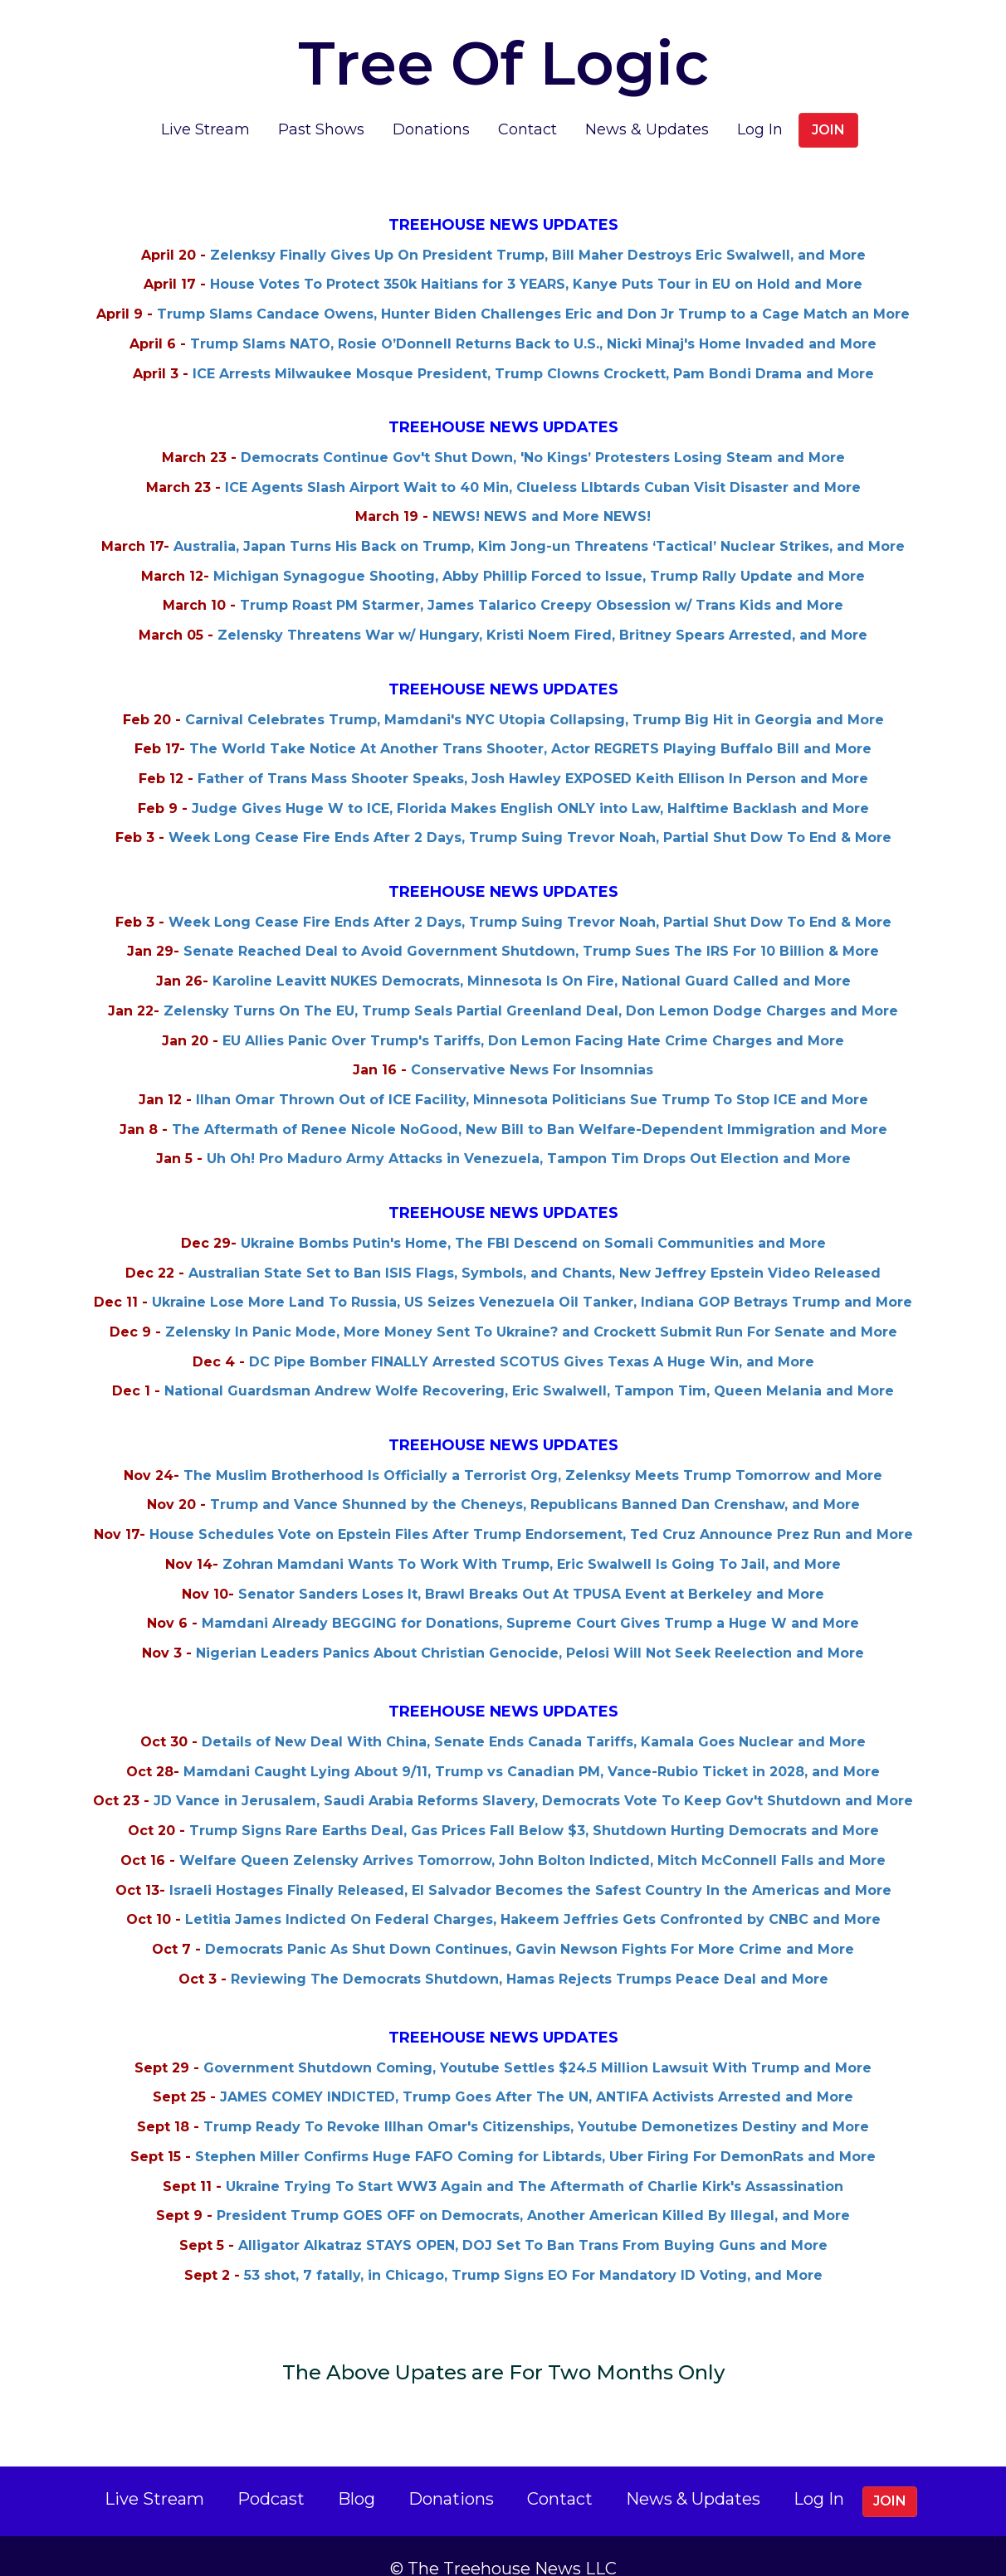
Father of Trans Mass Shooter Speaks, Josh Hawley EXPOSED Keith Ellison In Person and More (533, 754)
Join (828, 105)
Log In (760, 104)
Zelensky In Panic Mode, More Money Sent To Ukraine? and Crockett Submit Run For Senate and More (531, 1307)
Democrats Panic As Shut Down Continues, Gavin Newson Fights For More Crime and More (529, 1924)
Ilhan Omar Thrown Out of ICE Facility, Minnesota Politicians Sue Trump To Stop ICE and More (532, 1075)
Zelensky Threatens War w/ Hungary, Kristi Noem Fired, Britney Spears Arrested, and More (542, 610)
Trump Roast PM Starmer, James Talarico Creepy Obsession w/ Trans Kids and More (541, 580)
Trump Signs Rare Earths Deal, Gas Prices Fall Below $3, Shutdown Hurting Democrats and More (534, 1806)
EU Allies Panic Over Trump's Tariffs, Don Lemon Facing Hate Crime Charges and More (533, 1016)
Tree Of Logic (490, 46)
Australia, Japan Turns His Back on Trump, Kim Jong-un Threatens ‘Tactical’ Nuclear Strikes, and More (539, 521)
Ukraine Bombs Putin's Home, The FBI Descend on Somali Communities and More (533, 1218)
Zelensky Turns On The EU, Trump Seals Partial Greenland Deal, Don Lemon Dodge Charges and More (531, 986)
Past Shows (321, 104)
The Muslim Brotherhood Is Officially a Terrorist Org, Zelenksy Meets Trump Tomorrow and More (532, 1450)
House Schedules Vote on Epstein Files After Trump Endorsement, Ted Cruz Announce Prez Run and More (531, 1509)
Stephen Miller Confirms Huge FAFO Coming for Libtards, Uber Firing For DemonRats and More (535, 2132)
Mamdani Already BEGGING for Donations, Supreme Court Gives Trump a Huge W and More (530, 1598)
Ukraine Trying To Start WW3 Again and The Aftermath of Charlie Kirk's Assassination (534, 2161)
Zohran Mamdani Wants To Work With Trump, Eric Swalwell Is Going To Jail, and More (531, 1539)
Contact (527, 104)
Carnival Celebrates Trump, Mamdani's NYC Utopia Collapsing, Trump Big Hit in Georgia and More (534, 695)
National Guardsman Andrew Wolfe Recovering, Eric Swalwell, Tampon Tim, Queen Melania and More (529, 1366)
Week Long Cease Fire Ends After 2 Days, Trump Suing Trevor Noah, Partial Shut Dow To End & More (529, 813)
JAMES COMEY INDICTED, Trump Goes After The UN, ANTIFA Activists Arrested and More (536, 2072)
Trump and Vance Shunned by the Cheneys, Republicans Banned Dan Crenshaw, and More (535, 1480)
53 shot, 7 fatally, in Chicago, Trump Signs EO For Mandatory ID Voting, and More (533, 2250)
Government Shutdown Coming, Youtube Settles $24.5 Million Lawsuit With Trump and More (537, 2043)
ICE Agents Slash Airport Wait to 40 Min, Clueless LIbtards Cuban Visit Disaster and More (543, 462)
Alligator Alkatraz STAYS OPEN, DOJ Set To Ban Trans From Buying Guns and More (533, 2220)
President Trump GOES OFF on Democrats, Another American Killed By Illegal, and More (533, 2191)
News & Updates (647, 104)
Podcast (271, 2474)
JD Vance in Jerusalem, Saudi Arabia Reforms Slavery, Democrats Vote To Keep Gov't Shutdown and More (533, 1776)
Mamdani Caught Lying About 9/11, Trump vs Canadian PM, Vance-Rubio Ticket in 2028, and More (531, 1747)
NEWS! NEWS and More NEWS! (541, 491)
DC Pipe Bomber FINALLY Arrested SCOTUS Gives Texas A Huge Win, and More (531, 1337)
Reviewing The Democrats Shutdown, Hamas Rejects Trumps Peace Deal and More (529, 1954)
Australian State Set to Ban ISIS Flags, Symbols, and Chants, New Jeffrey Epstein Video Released (534, 1248)
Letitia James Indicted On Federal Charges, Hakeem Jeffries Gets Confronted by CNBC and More (533, 1894)
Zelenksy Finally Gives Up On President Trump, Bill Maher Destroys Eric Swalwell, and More (538, 230)
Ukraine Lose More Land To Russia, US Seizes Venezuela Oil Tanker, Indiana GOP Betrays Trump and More (532, 1277)
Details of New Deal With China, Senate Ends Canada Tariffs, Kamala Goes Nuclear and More (534, 1717)
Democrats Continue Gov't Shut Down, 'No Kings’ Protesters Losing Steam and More (543, 433)
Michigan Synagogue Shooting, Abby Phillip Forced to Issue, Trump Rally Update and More (539, 551)
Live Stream (205, 104)
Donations (431, 104)
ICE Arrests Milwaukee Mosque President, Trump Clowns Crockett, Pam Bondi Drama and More (533, 349)
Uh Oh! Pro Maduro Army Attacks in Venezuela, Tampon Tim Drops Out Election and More (529, 1134)
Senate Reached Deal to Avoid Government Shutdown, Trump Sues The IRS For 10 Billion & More (531, 926)
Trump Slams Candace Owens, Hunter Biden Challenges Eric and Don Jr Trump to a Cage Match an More (533, 289)
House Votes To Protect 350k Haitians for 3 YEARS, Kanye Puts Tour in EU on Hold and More (536, 259)
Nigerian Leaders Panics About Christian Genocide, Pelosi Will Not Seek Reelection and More (530, 1628)
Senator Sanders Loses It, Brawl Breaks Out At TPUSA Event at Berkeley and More (531, 1569)
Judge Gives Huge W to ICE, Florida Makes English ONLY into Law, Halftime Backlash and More (530, 783)
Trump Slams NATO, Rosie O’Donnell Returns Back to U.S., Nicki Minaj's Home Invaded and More (533, 319)
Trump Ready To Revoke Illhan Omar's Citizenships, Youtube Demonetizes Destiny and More (536, 2102)
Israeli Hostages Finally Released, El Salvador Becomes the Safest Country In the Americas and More (530, 1865)
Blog (356, 2474)
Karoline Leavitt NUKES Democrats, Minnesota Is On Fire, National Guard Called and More (531, 956)
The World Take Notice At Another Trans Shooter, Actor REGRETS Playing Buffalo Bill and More (530, 724)
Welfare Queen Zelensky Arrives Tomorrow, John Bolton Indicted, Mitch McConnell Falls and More (532, 1835)
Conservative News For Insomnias (532, 1045)
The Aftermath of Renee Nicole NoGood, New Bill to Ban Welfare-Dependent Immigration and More (529, 1105)
